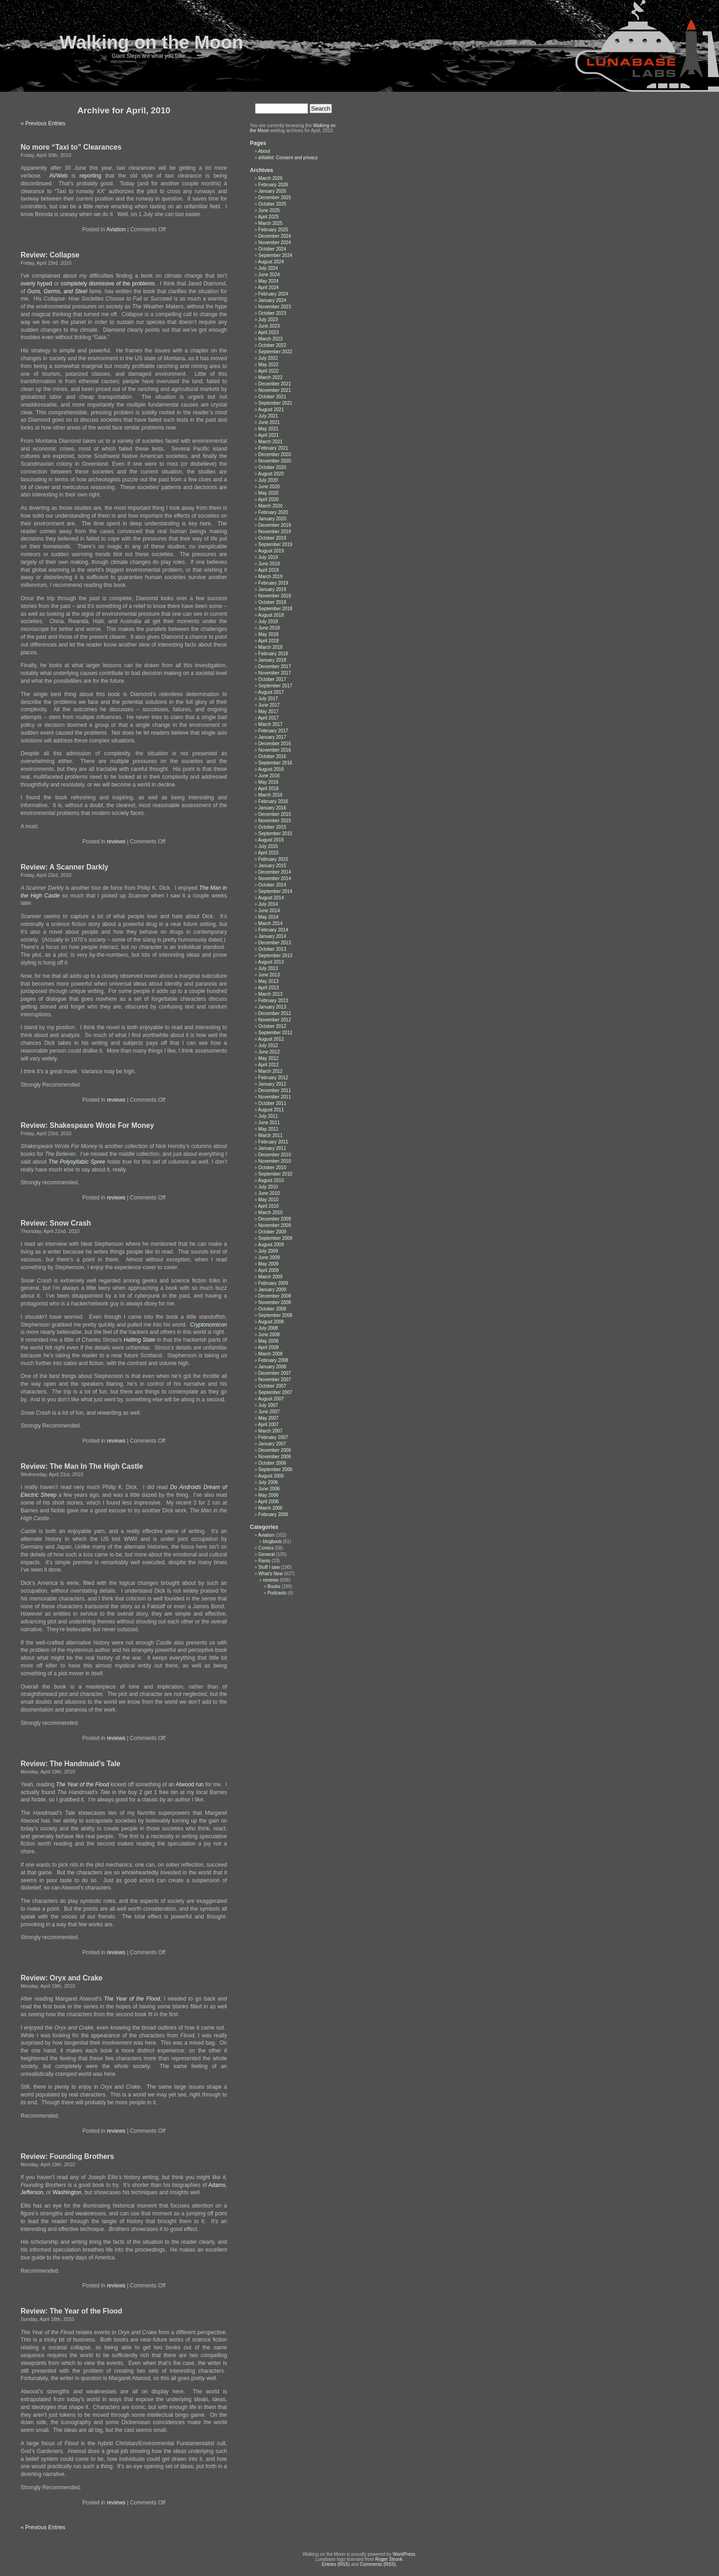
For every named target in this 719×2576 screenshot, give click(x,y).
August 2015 (271, 839)
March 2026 (270, 178)
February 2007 (273, 1437)
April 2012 (268, 1064)
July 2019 (268, 557)
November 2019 (274, 531)
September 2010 (275, 1173)
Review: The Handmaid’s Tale (71, 1764)
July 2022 (268, 358)
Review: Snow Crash (56, 1223)
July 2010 (268, 1186)
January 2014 (272, 936)
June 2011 (269, 1122)
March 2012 (270, 1071)
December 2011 (274, 1090)
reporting (92, 176)
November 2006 (274, 1456)
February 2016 (273, 801)
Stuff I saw (269, 1567)
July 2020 (268, 480)
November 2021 (274, 390)
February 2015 (273, 859)
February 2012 (273, 1077)
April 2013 (268, 987)
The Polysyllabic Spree (77, 1162)
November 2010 (274, 1161)
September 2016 (275, 762)
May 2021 (268, 428)
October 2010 (272, 1167)
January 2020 (272, 518)
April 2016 (268, 788)
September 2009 (275, 1238)
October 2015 (272, 827)
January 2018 (272, 660)
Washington (67, 2192)
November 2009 (274, 1225)
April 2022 (268, 371)
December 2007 (274, 1373)
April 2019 (268, 570)
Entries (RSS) (336, 2564)
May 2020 (268, 493)
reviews (116, 841)
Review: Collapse (50, 255)
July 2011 (268, 1116)
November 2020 (274, 460)
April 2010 (268, 1206)
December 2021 (274, 383)
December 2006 (274, 1450)
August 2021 (271, 409)
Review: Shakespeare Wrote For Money (87, 1125)
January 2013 (272, 1006)
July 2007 (268, 1405)
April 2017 (268, 717)
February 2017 (273, 730)
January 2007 (272, 1443)
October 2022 (272, 345)
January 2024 (272, 300)
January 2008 (272, 1366)
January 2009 (272, 1289)
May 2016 (268, 782)
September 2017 (275, 685)
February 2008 (273, 1360)
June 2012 (269, 1051)
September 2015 (275, 833)
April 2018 (268, 640)
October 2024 (272, 248)
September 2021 (275, 403)
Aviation (116, 229)
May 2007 (268, 1418)
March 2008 (270, 1353)
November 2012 (274, 1019)
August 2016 (271, 769)
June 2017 (269, 705)
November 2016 (274, 750)
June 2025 (269, 210)
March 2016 (270, 794)
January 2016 (272, 807)
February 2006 (273, 1514)
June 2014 (269, 910)
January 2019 (272, 589)
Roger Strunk (388, 2559)
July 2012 (268, 1045)
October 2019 (272, 538)
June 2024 (269, 274)
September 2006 (275, 1469)
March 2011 (270, 1135)
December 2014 (274, 872)
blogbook (272, 1541)
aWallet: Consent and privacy (288, 157)
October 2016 (272, 756)
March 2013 (270, 994)
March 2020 (270, 505)
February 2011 (273, 1141)
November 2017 (274, 672)
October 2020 (272, 467)
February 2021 (273, 448)
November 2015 (274, 820)
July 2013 (268, 968)
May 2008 (268, 1341)
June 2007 (269, 1411)
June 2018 (269, 627)
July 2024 (268, 268)
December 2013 (274, 942)
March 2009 (270, 1276)
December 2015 (274, 814)
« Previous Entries (43, 123)
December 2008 (274, 1296)
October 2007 (272, 1385)
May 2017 (268, 711)
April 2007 (268, 1424)
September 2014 (275, 891)
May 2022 (268, 364)
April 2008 (268, 1347)
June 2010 (269, 1193)
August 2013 (271, 962)
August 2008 (271, 1321)
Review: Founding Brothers (67, 2156)
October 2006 (272, 1463)
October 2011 (272, 1103)
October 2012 (272, 1026)
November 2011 (274, 1096)
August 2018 (271, 615)
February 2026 (273, 184)
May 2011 (268, 1129)
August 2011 (271, 1109)
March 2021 (270, 441)
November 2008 (274, 1302)
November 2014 (274, 878)
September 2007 (275, 1392)
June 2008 (269, 1334)
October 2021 (272, 396)
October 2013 (272, 949)
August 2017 (271, 692)
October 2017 (272, 679)
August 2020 (271, 473)
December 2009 (274, 1218)
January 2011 (272, 1148)
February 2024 (273, 293)
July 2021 (268, 415)
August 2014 (271, 897)
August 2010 (271, 1180)
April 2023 (268, 332)
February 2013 (273, 1000)
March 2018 (270, 647)
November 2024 (274, 242)
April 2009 (268, 1270)
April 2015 (268, 852)
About (264, 151)
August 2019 (271, 550)
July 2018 (268, 621)
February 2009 (273, 1283)
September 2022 (275, 351)
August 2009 (271, 1244)
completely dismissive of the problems (108, 283)
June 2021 (269, 422)
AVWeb (61, 176)
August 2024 (271, 261)
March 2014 (270, 923)
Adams (216, 2185)
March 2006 (270, 1508)
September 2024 (275, 255)
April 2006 (268, 1501)
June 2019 (269, 563)
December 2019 (274, 525)
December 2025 (274, 197)
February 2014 (273, 929)
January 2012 (272, 1084)
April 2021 (268, 435)
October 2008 (272, 1308)
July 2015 (268, 846)
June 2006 (269, 1488)
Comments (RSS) (378, 2564)
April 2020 (268, 499)
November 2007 (274, 1379)
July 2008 (268, 1328)
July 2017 (268, 698)
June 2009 (269, 1257)
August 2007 (271, 1398)
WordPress (404, 2554)
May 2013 (268, 981)
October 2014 (272, 884)
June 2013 (269, 974)
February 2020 (273, 512)
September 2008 (275, 1315)
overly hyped (36, 283)
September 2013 (275, 955)
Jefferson (32, 2192)
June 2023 (269, 326)
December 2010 (274, 1154)
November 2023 (274, 306)
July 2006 (268, 1482)
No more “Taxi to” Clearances (71, 147)
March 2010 (270, 1212)
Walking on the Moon (151, 42)
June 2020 (269, 486)
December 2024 (274, 236)
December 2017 (274, 666)
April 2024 (268, 287)
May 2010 (268, 1199)
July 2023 (268, 319)
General (266, 1554)
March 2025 (270, 223)
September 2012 (275, 1032)
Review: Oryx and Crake (62, 1978)
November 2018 (274, 595)
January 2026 (272, 191)
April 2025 (268, 216)
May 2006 (268, 1495)
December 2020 (274, 454)
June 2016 (269, 775)
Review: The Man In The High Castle (82, 1466)
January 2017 (272, 737)
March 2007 (270, 1430)
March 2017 (270, 724)
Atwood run (190, 1784)
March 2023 (270, 338)
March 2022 (270, 377)
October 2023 (272, 313)
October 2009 (272, 1231)
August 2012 (271, 1039)
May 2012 (268, 1058)
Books (273, 1586)
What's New (270, 1573)
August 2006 (271, 1475)
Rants (264, 1560)
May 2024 (268, 281)
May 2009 (268, 1263)
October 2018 (272, 602)
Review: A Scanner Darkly (64, 867)
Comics (265, 1547)
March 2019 (270, 576)
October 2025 (272, 203)
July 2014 (268, 904)
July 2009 (268, 1251)
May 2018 (268, 634)
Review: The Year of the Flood (71, 2311)
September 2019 (275, 544)
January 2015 (272, 865)
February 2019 (273, 582)
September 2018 (275, 608)
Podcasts (276, 1592)
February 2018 (273, 653)
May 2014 (268, 917)
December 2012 (274, 1013)
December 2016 (274, 743)
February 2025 (273, 229)
